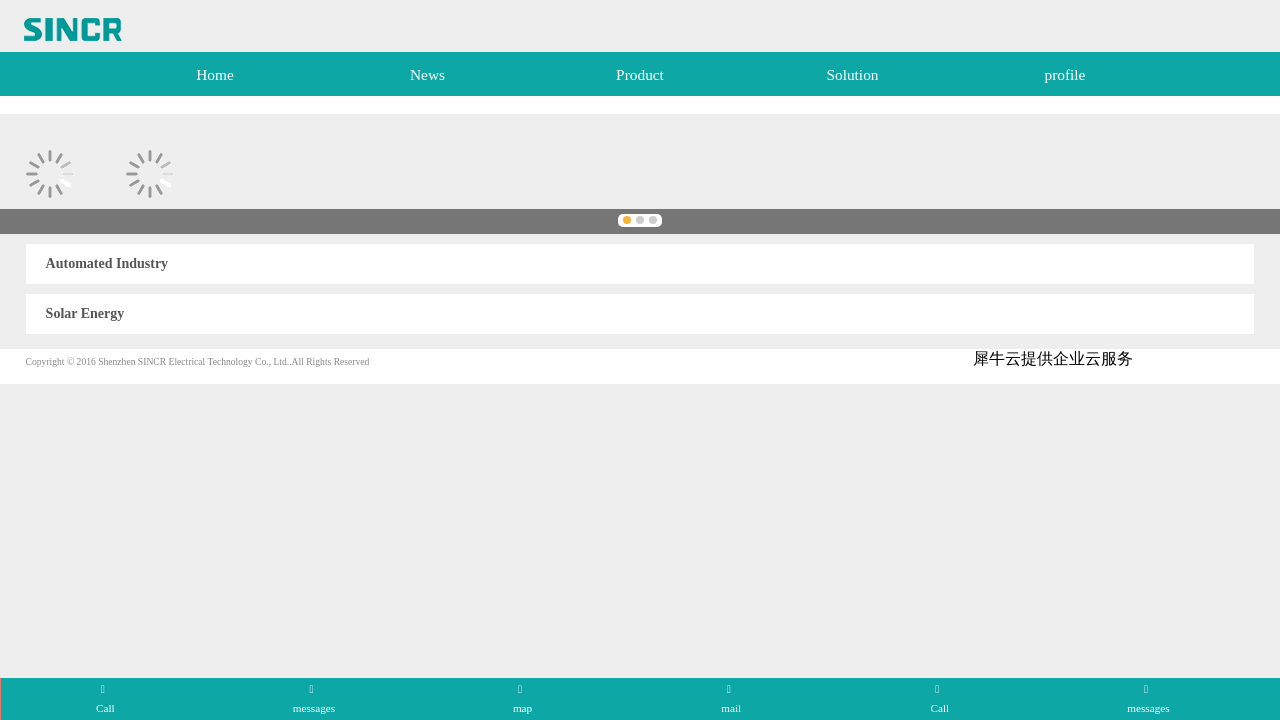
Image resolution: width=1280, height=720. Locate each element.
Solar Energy (85, 313)
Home (215, 74)
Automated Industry (107, 263)
